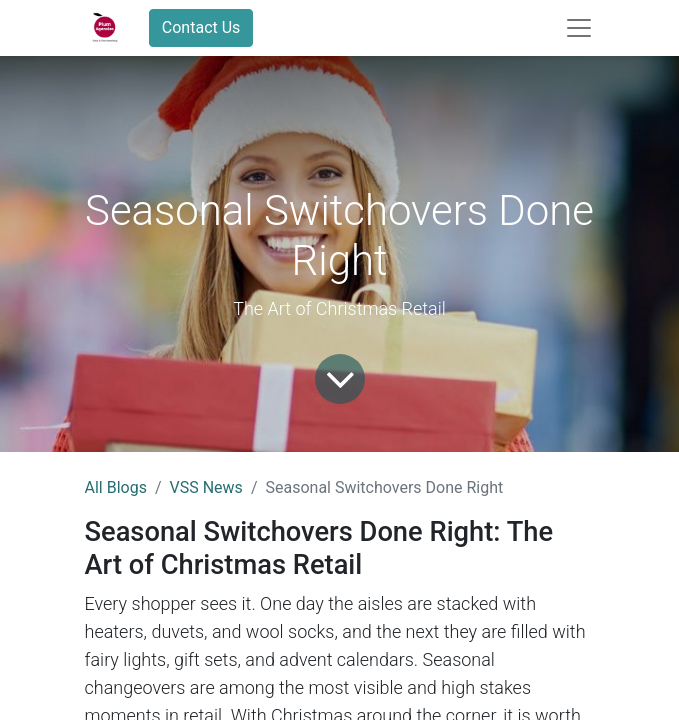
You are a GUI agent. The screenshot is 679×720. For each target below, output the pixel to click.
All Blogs (116, 487)
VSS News (206, 487)
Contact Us (201, 27)
